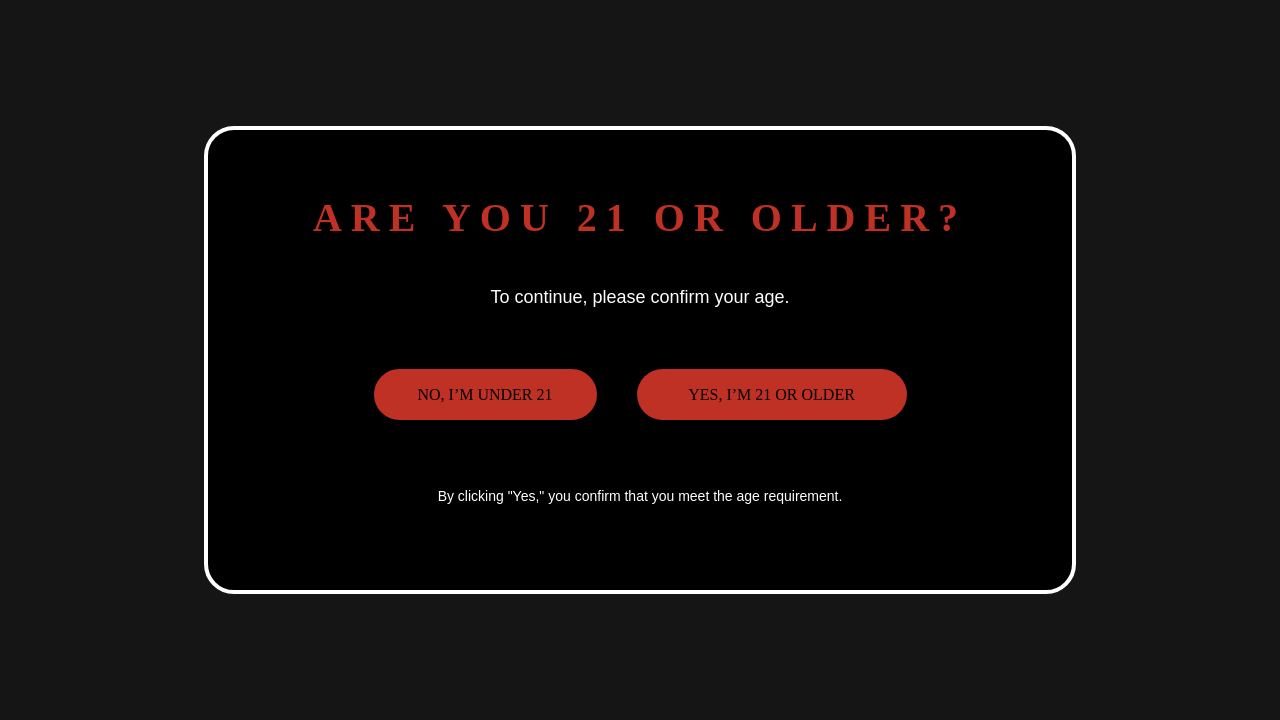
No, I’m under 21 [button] (484, 394)
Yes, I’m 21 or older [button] (771, 394)
